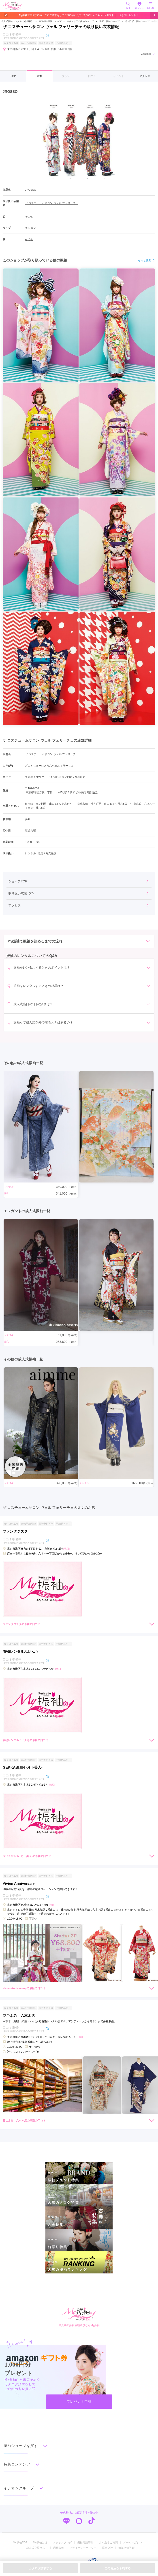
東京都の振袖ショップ (49, 21)
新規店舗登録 (126, 2547)
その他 (29, 216)
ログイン (139, 5)
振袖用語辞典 (85, 2542)
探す (128, 5)
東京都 (29, 777)
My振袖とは (40, 2542)
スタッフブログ (62, 2542)
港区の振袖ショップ (109, 21)
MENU (150, 5)
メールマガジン (132, 2542)
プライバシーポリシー (83, 2547)
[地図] (95, 792)
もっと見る (146, 260)
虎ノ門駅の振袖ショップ (137, 21)
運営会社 (107, 2547)
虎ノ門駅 (67, 777)
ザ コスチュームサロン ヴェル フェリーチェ (51, 203)
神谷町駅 (80, 777)
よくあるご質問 (108, 2542)
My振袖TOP (20, 2542)
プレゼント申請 (79, 2401)
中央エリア (43, 777)
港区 (56, 777)
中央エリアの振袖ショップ (80, 21)
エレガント (31, 228)
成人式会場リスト (37, 2547)
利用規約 (58, 2547)
